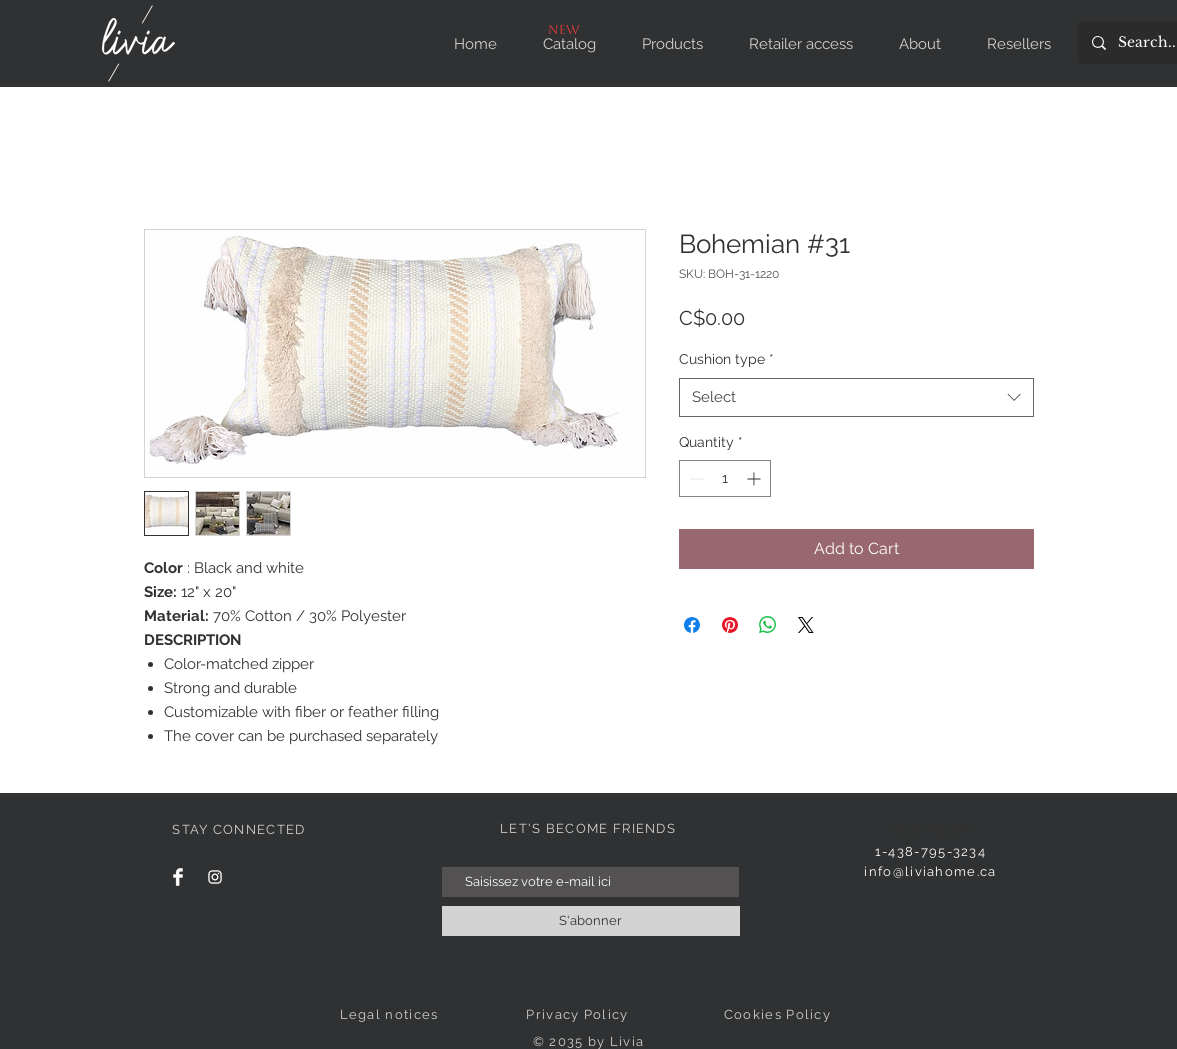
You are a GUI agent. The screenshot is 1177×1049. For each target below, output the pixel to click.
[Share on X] (806, 625)
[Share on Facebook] (692, 625)
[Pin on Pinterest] (730, 625)
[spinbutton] (725, 478)
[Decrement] (694, 478)
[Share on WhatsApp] (768, 625)
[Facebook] (178, 877)
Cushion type (726, 359)
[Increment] (755, 478)
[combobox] (856, 397)
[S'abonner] (591, 921)
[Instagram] (215, 877)
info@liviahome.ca (930, 871)
